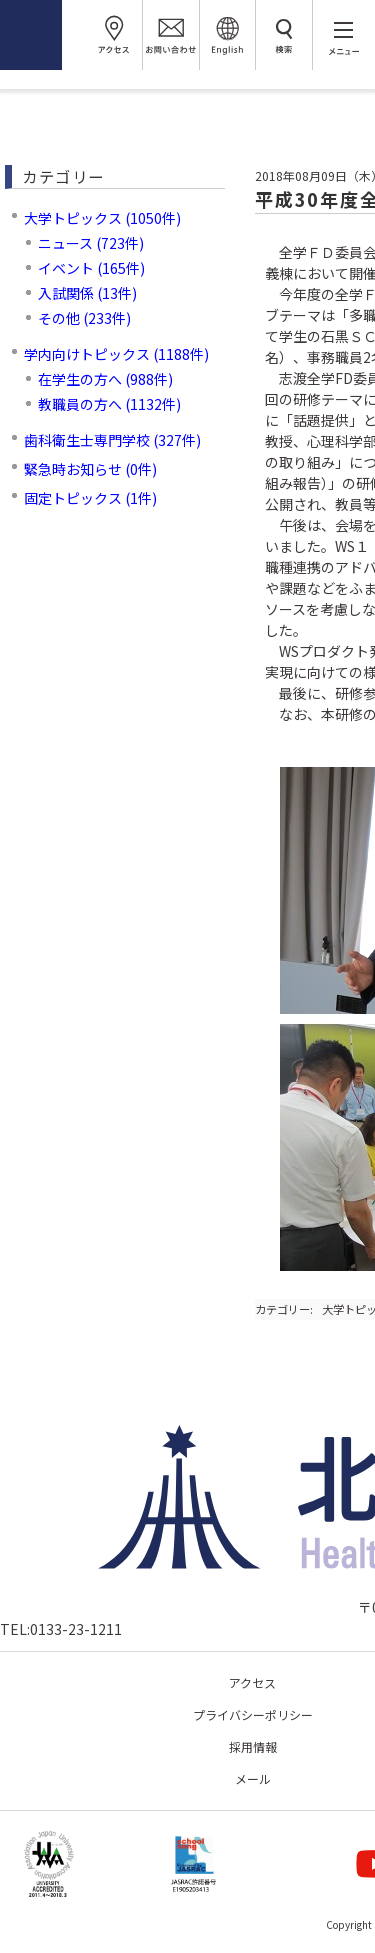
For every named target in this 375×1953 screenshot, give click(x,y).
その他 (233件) (84, 318)
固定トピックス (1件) (90, 498)
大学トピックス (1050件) (102, 218)
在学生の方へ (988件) (105, 379)
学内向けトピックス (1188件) (116, 354)
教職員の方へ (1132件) (109, 404)
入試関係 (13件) (87, 293)
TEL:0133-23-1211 (61, 1629)
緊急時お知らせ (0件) (90, 469)
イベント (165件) (91, 268)
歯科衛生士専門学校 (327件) (112, 440)
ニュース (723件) (91, 243)
